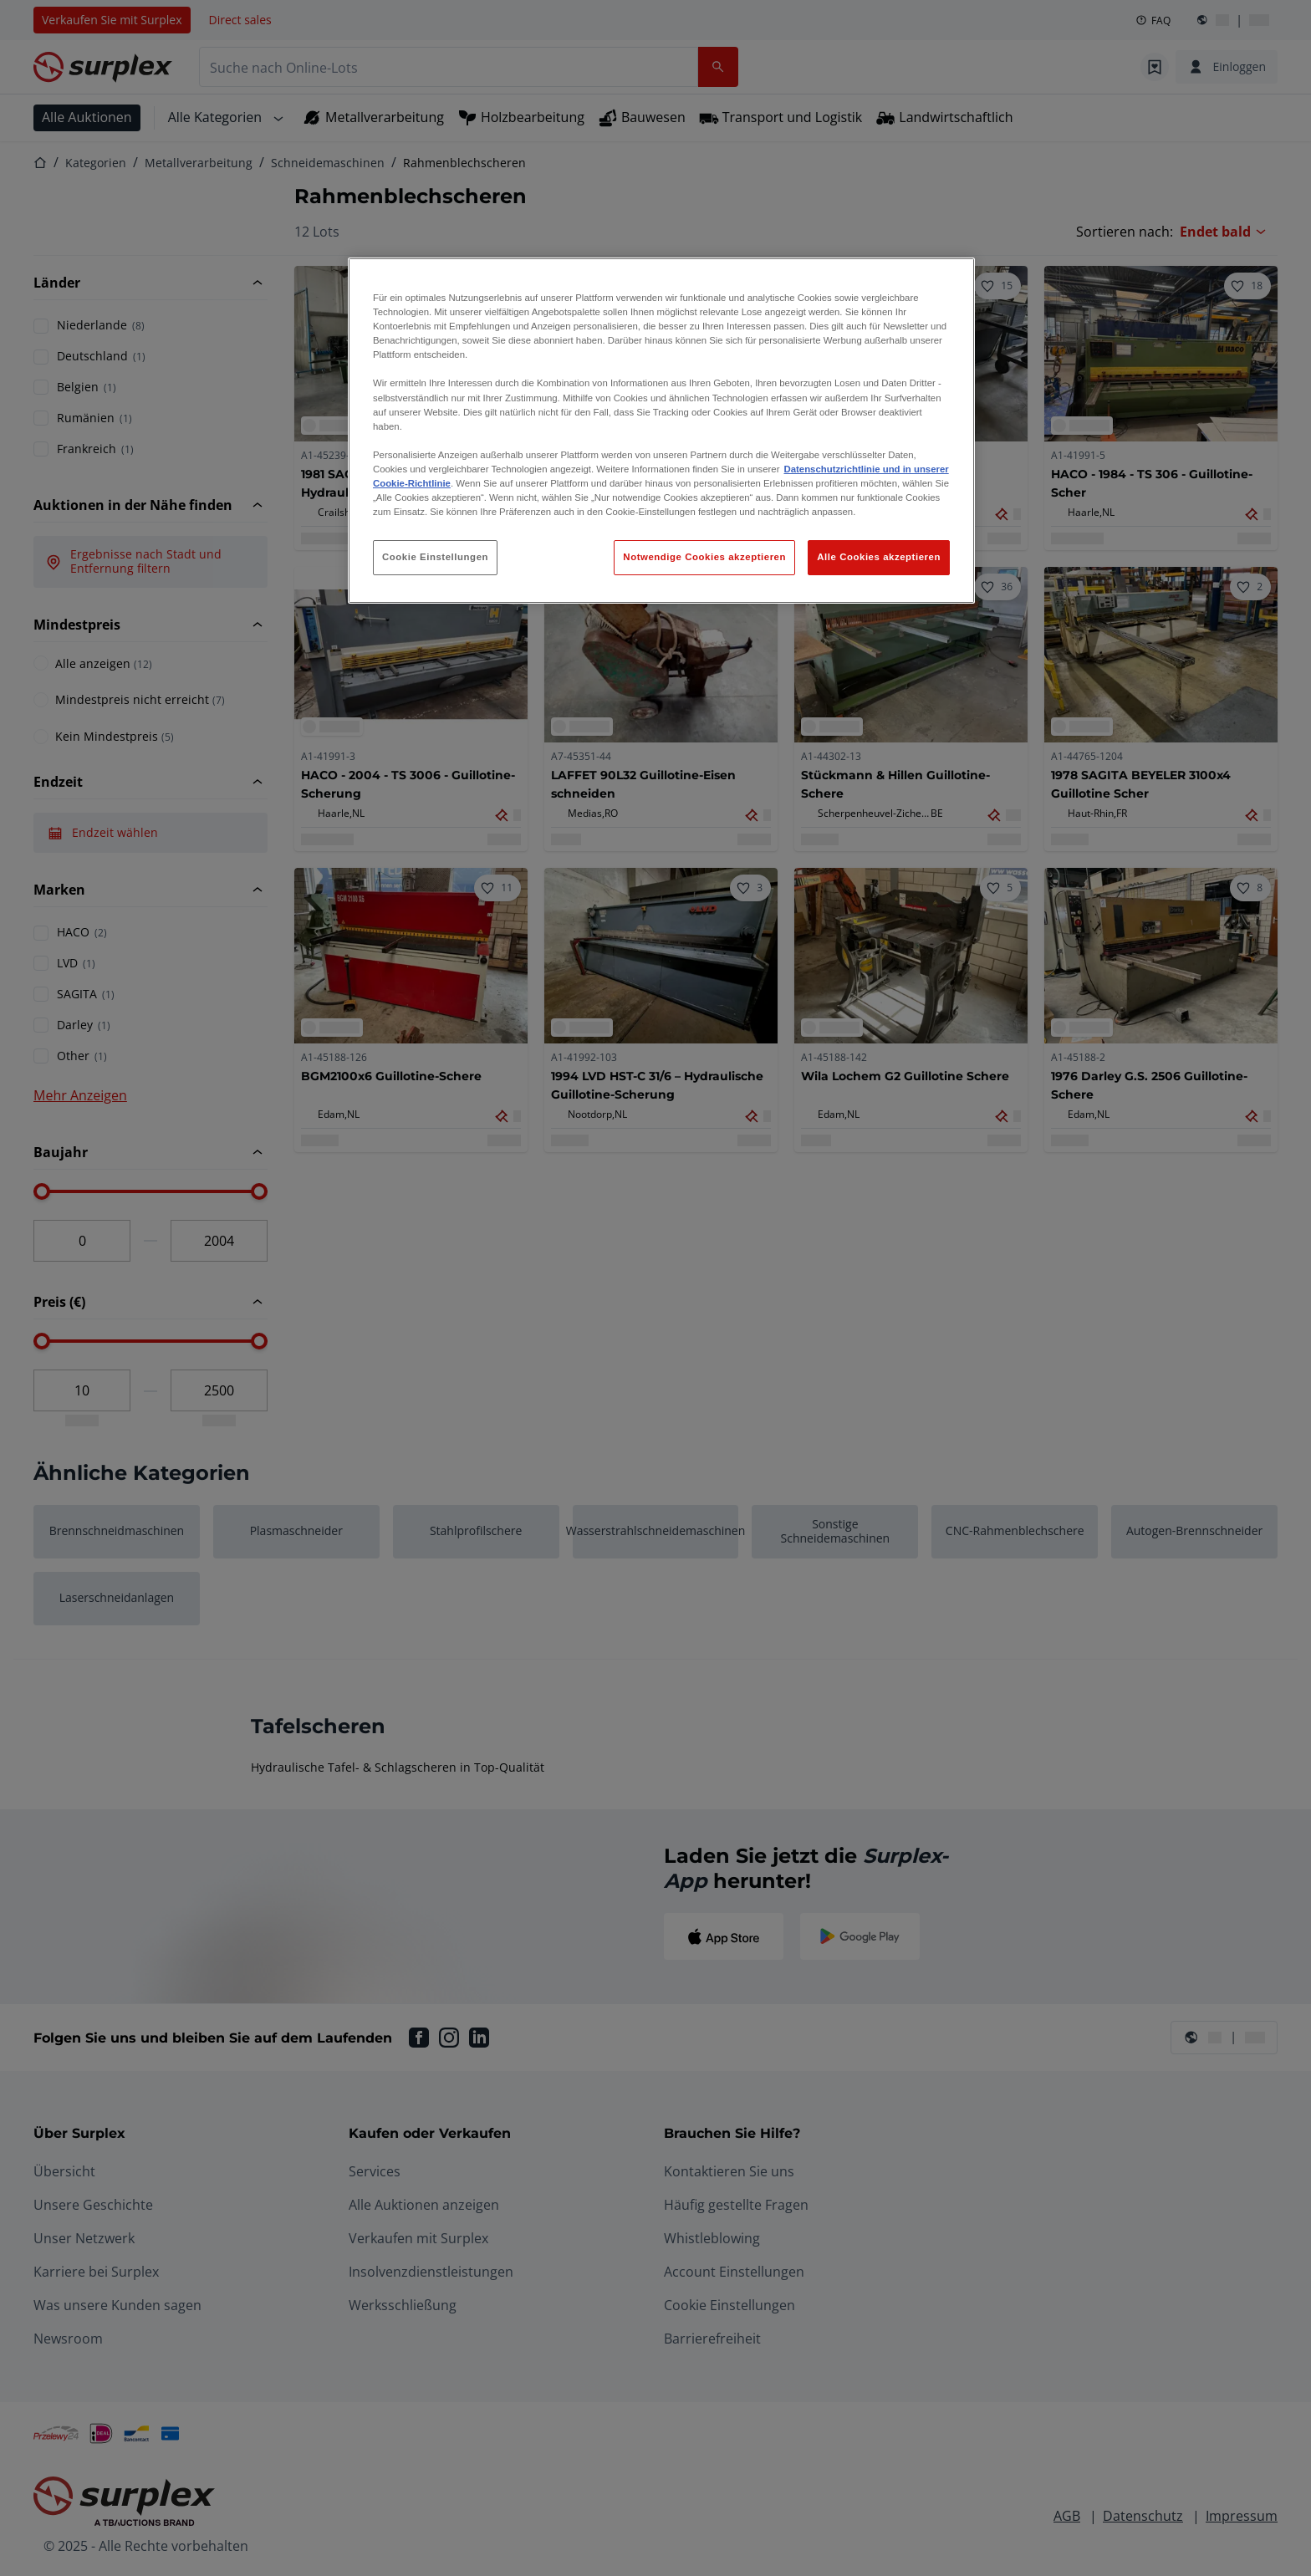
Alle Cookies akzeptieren (879, 557)
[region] (661, 431)
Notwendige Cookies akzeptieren (704, 557)
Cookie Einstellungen (435, 557)
